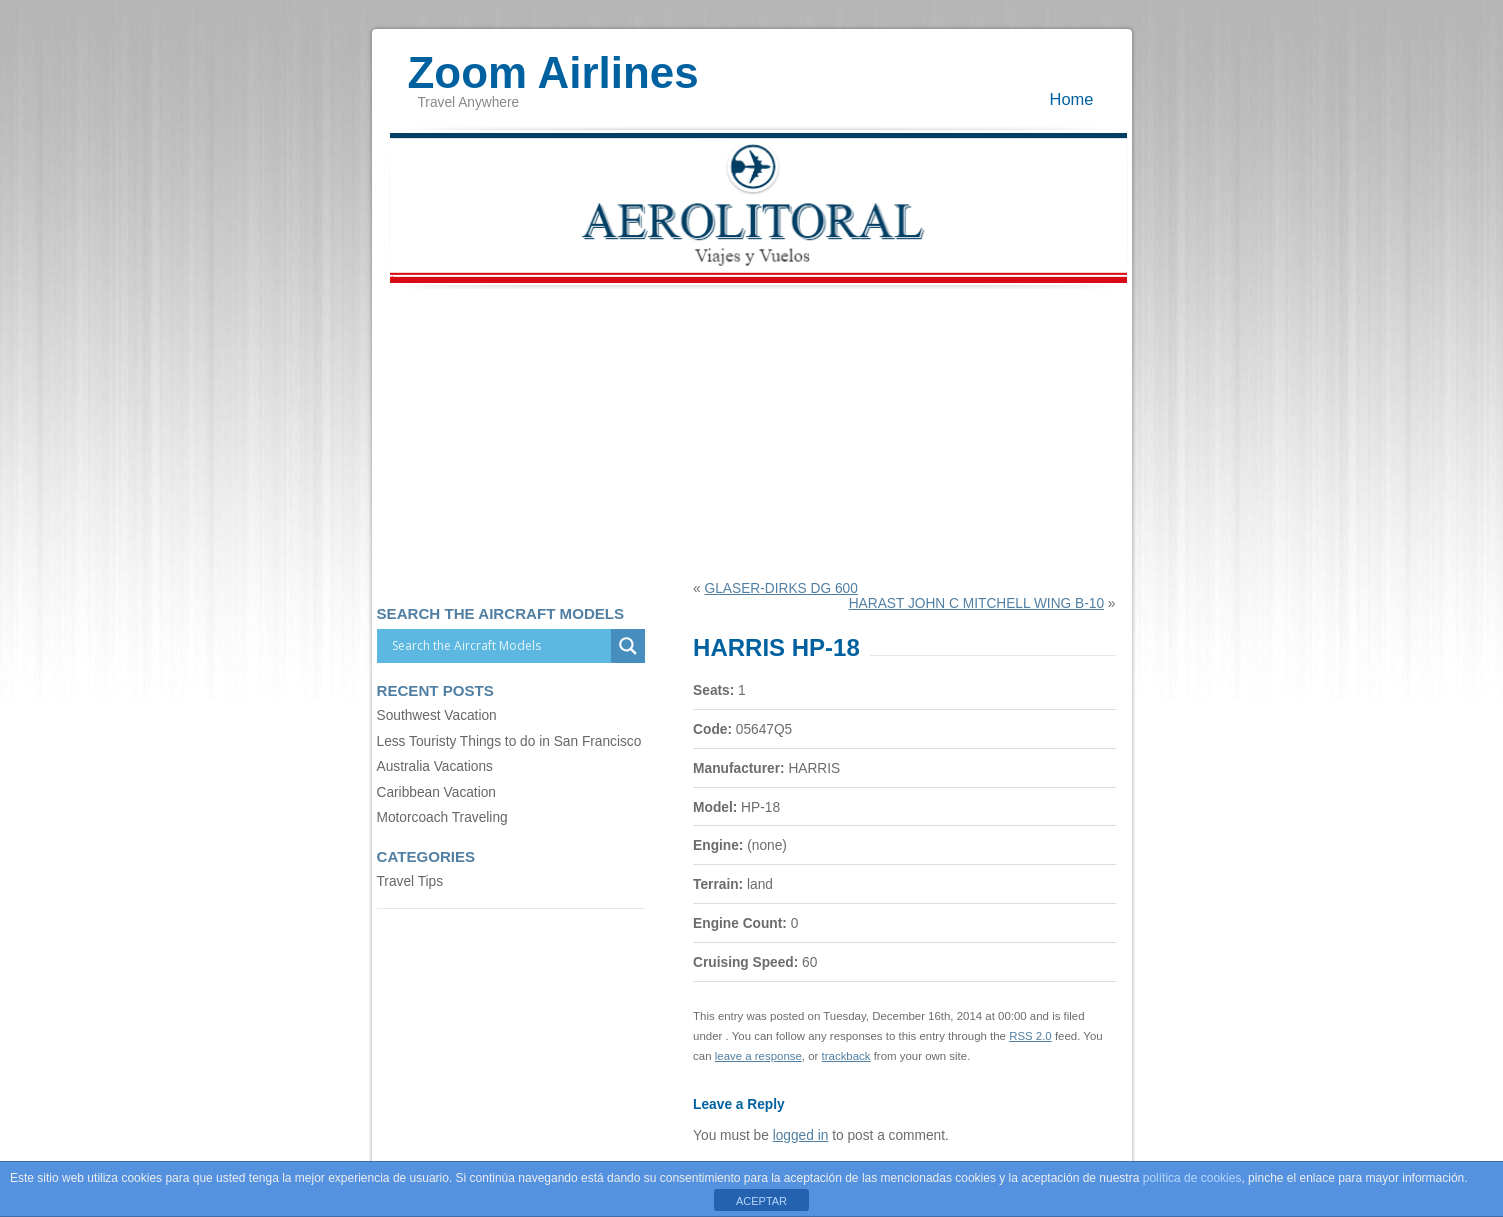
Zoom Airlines (553, 63)
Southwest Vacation (437, 715)
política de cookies (1192, 1178)
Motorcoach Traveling (442, 817)
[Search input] (499, 646)
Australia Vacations (435, 766)
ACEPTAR (761, 1201)
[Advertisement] (752, 431)
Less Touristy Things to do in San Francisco (509, 741)
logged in (801, 1135)
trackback (846, 1056)
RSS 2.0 (1030, 1036)
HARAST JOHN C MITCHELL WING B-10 (976, 603)
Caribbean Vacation (436, 792)
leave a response (758, 1056)
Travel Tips (410, 881)
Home (1072, 99)
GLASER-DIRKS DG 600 (781, 588)
